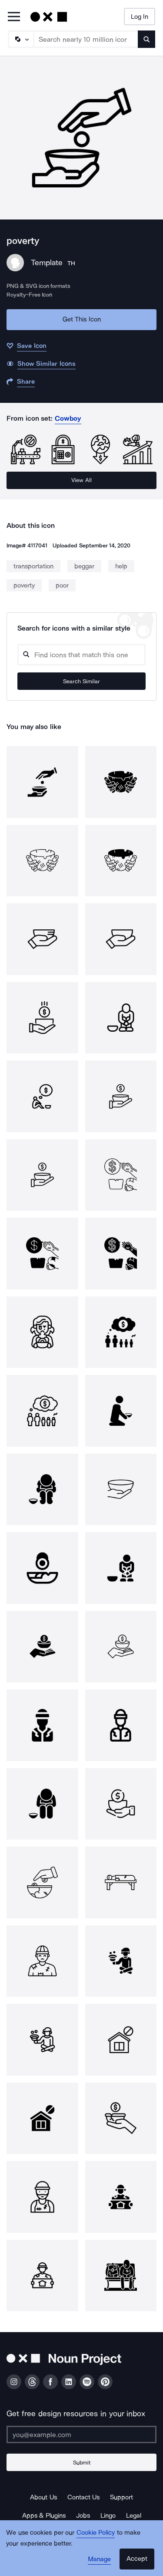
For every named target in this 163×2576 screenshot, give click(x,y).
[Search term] (86, 39)
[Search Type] (20, 39)
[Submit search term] (146, 39)
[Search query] (81, 654)
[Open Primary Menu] (14, 17)
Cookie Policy (96, 2532)
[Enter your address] (81, 2434)
